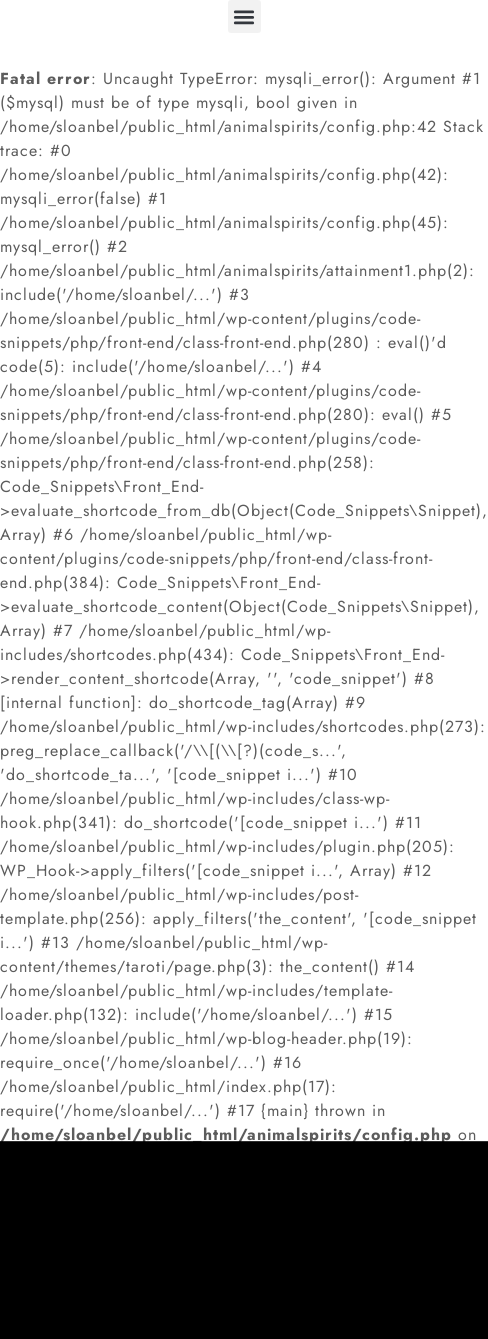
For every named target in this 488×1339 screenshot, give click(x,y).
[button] (244, 16)
